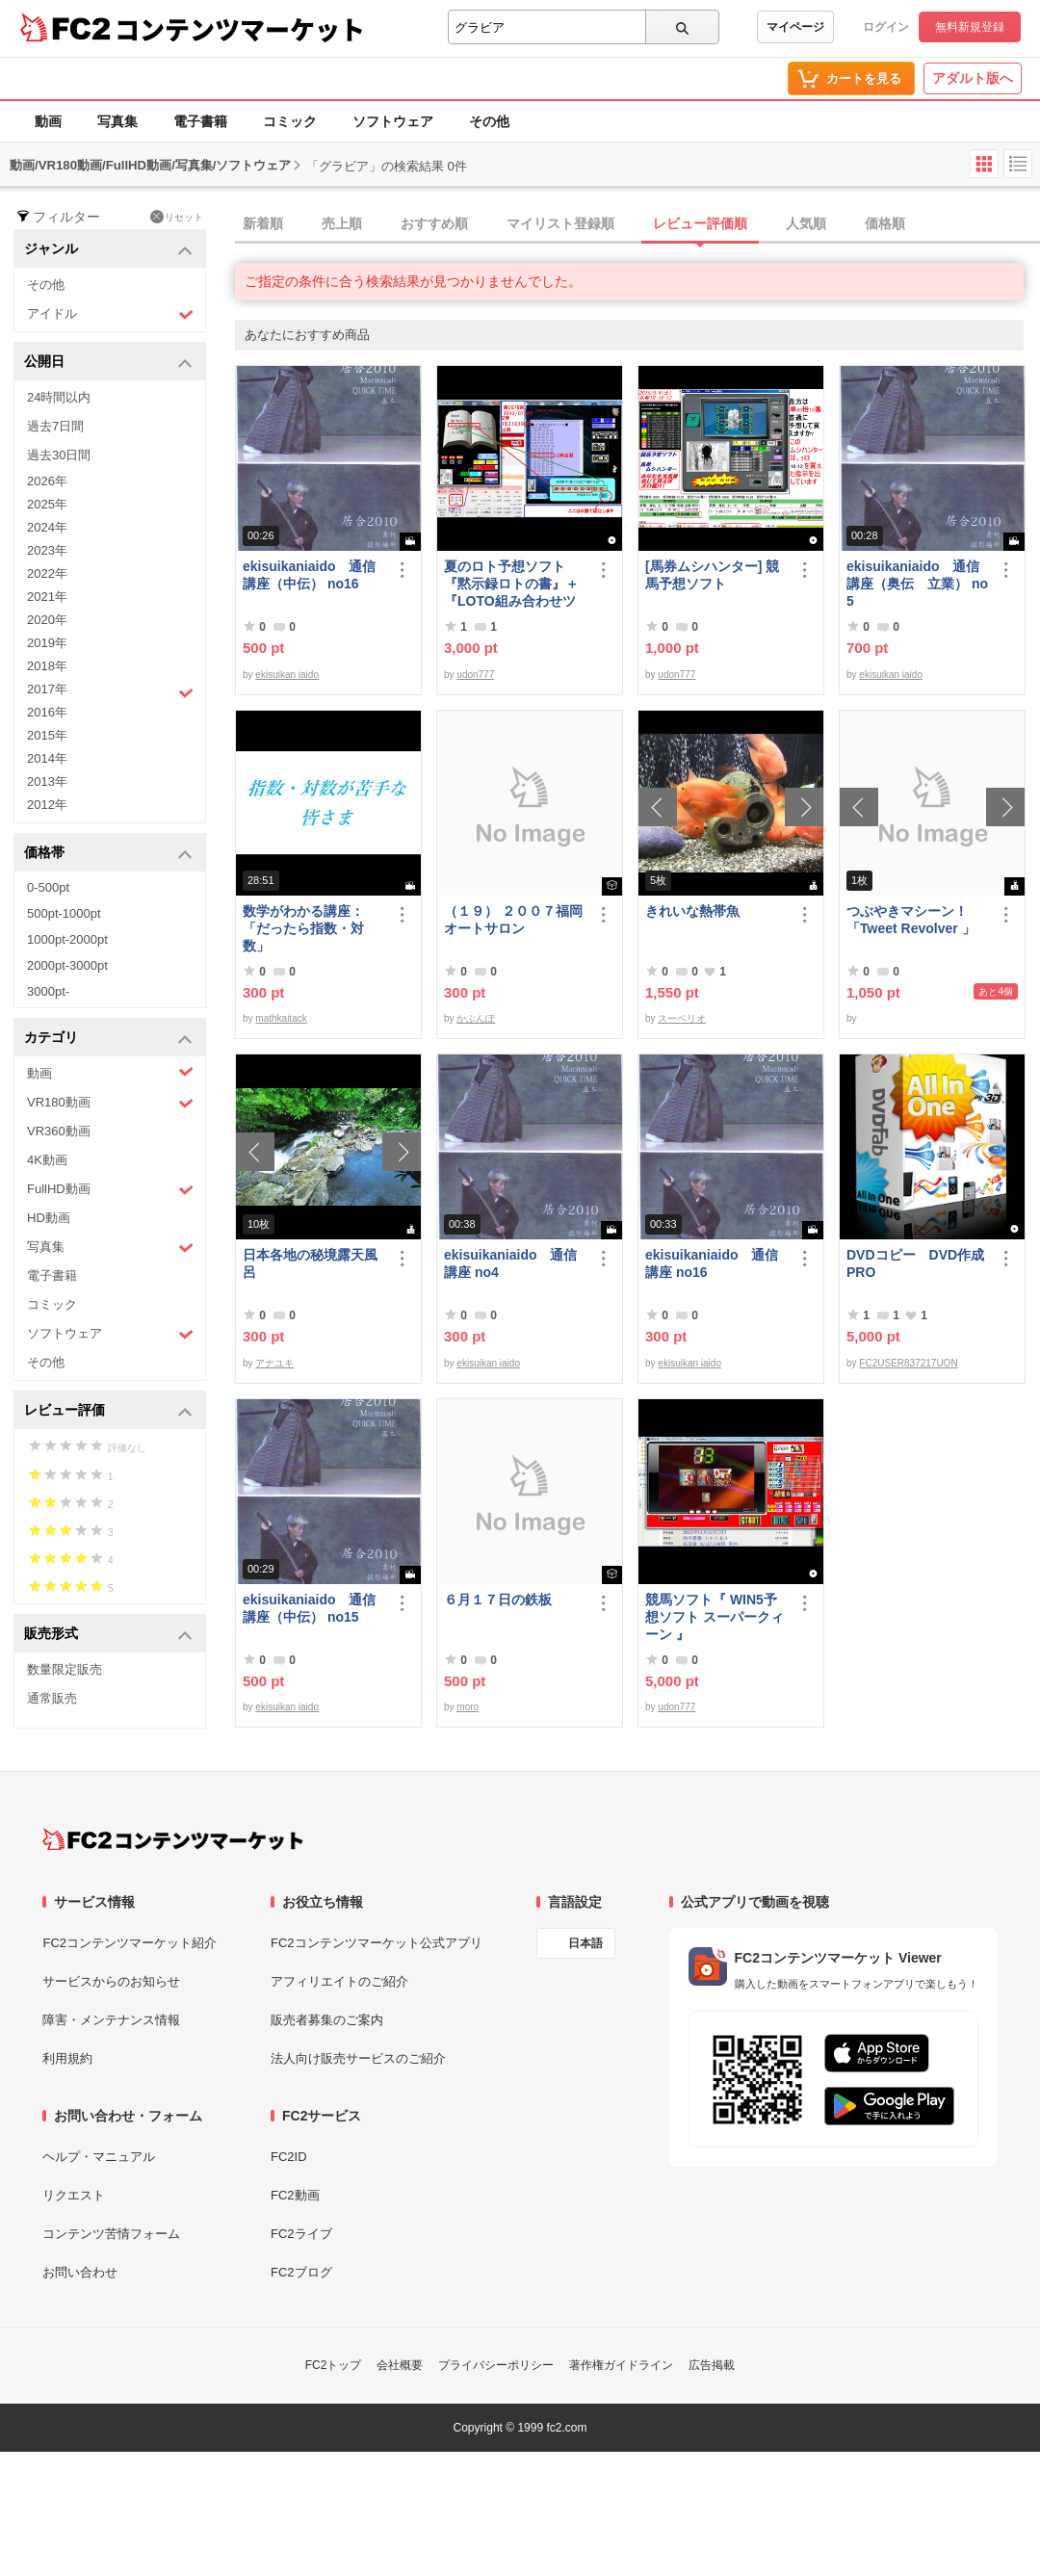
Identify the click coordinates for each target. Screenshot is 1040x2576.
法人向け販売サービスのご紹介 (358, 2058)
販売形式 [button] (108, 1635)
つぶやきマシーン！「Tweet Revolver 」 (910, 919)
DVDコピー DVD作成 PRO (915, 1263)
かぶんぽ (475, 1018)
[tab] (637, 224)
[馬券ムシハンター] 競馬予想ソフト (712, 575)
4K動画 (47, 1160)
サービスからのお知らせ (111, 1981)
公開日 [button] (108, 362)
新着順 (263, 223)
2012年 (47, 804)
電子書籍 (200, 121)
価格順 (885, 223)
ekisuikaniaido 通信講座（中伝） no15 (309, 1608)
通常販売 (52, 1698)
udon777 (475, 674)
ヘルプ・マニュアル (98, 2156)
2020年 (47, 619)
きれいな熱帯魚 (692, 911)
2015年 (47, 735)
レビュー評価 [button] (108, 1411)
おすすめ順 (434, 223)
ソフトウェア (392, 121)
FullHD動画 (110, 1190)
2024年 (47, 527)
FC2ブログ (301, 2272)
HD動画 (48, 1217)
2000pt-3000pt (67, 965)
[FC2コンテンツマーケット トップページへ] (172, 1839)
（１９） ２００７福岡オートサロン (513, 919)
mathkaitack (280, 1018)
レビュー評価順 (700, 223)
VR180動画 (110, 1103)
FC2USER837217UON (908, 1363)
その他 (489, 121)
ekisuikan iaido (287, 674)
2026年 (47, 481)
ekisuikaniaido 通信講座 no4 (510, 1263)
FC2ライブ (301, 2233)
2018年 (47, 666)
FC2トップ (333, 2365)
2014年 (47, 758)
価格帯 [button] (108, 854)
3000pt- (48, 991)
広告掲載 (712, 2365)
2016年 (47, 712)
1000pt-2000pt (67, 939)
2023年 (47, 550)
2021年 (47, 596)
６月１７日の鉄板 (498, 1599)
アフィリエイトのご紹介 (339, 1981)
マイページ (795, 27)
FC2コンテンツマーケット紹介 (129, 1943)
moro (467, 1707)
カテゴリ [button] (108, 1038)
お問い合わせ (79, 2272)
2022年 (47, 573)
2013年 (47, 781)
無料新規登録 (969, 27)
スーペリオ (682, 1018)
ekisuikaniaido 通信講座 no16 (711, 1263)
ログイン (886, 27)
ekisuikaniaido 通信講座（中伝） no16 (309, 575)
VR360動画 (59, 1131)
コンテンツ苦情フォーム (111, 2233)
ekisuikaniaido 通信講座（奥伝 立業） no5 (917, 584)
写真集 (117, 121)
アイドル (110, 314)
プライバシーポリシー (496, 2365)
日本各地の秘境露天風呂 (310, 1263)
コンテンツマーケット (240, 29)
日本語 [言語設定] (585, 1943)
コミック (290, 121)
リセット (176, 216)
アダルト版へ (972, 78)
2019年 (47, 643)
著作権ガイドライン (621, 2365)
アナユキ (274, 1363)
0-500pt (48, 887)
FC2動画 (295, 2195)
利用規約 (67, 2058)
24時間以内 (59, 397)
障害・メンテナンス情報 (111, 2020)
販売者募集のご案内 (327, 2020)
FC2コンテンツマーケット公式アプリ (376, 1943)
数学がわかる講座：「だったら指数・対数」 (303, 928)
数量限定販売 (64, 1669)
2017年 (110, 691)
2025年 (47, 504)
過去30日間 (59, 455)
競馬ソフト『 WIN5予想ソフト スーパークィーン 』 (714, 1617)
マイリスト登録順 (560, 223)
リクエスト (73, 2195)
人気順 (806, 223)
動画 (48, 121)
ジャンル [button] (108, 250)
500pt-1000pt (64, 913)
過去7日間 (55, 426)
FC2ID (289, 2156)
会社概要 (400, 2365)
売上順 (342, 223)
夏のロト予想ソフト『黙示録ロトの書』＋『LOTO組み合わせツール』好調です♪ (511, 584)
